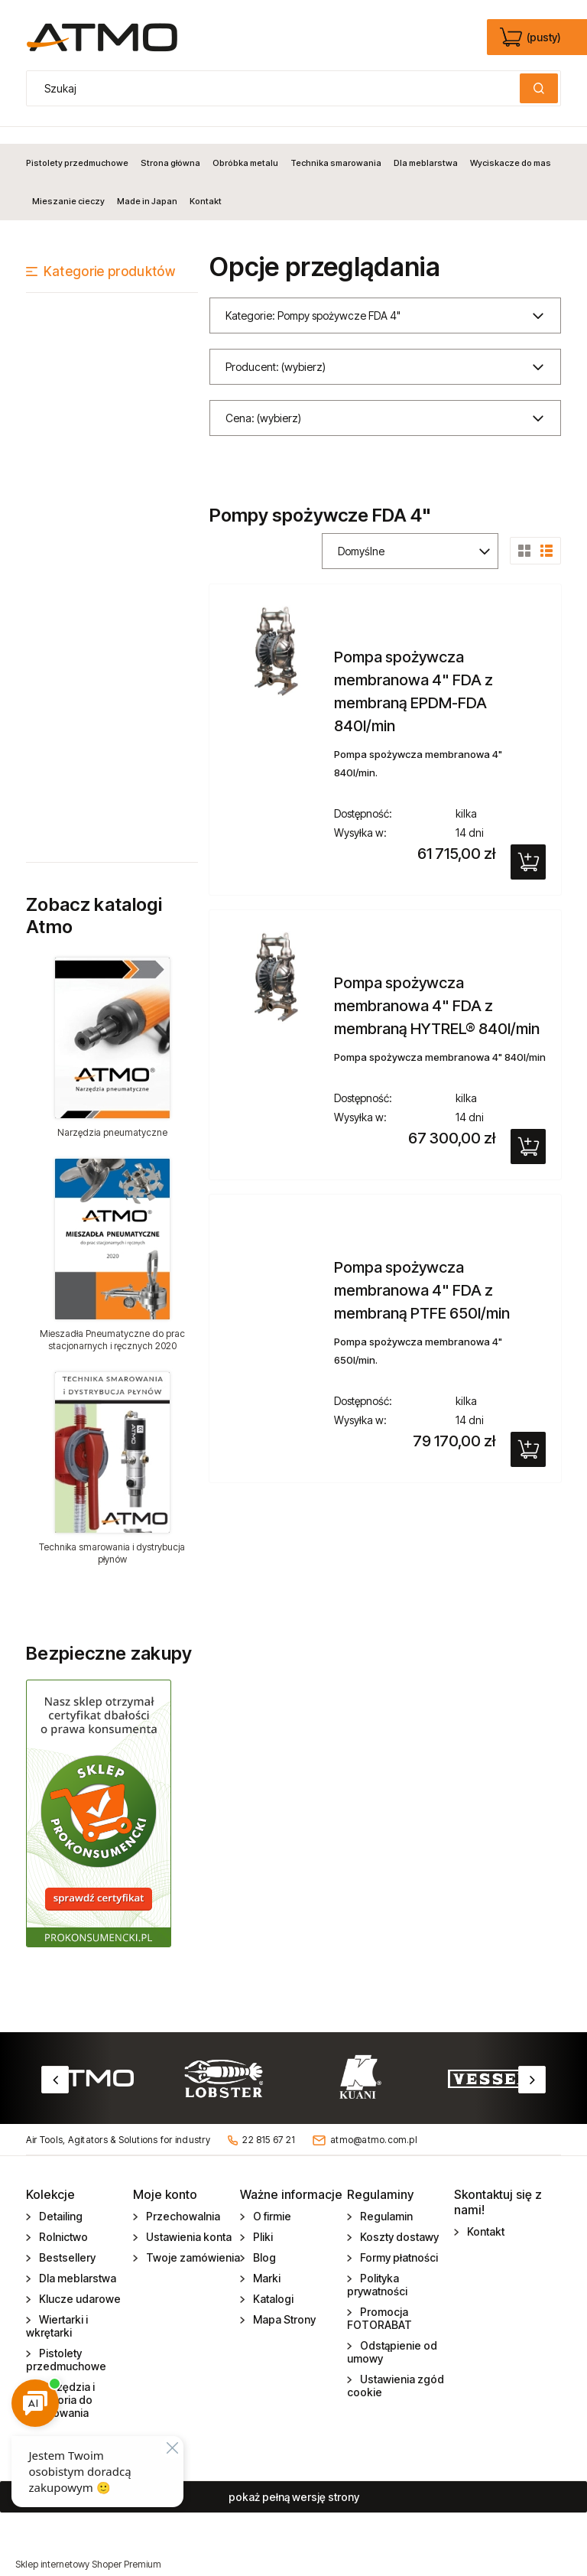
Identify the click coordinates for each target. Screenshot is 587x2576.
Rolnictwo (62, 2219)
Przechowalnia (182, 2199)
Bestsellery (66, 2240)
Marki (266, 2261)
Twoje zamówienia (192, 2240)
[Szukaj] (539, 88)
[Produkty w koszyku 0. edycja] (531, 37)
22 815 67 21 (268, 2123)
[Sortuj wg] (410, 534)
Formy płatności (398, 2240)
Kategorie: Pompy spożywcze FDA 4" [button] (313, 298)
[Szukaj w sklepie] (277, 88)
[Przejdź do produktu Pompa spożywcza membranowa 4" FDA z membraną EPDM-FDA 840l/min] (276, 634)
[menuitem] (80, 146)
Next (532, 2063)
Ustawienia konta (188, 2219)
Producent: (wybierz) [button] (275, 349)
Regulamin (385, 2199)
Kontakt (484, 2214)
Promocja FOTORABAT (379, 2301)
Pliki (262, 2219)
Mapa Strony (283, 2302)
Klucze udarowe (79, 2281)
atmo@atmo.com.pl (373, 2123)
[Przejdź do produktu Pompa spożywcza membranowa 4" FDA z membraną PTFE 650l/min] (276, 1204)
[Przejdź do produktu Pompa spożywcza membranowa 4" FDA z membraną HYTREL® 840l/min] (276, 960)
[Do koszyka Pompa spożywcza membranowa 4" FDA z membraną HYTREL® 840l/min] (528, 1129)
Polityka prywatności (377, 2268)
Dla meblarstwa (76, 2261)
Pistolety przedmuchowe (66, 2343)
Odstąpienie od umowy (392, 2335)
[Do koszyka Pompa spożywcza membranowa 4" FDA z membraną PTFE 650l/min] (528, 1432)
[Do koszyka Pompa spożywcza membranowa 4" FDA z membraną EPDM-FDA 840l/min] (528, 845)
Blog (263, 2240)
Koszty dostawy (398, 2219)
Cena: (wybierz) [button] (263, 401)
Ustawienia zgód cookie (395, 2369)
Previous (55, 2063)
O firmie (271, 2199)
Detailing (60, 2199)
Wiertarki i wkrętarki (57, 2309)
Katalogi (272, 2281)
